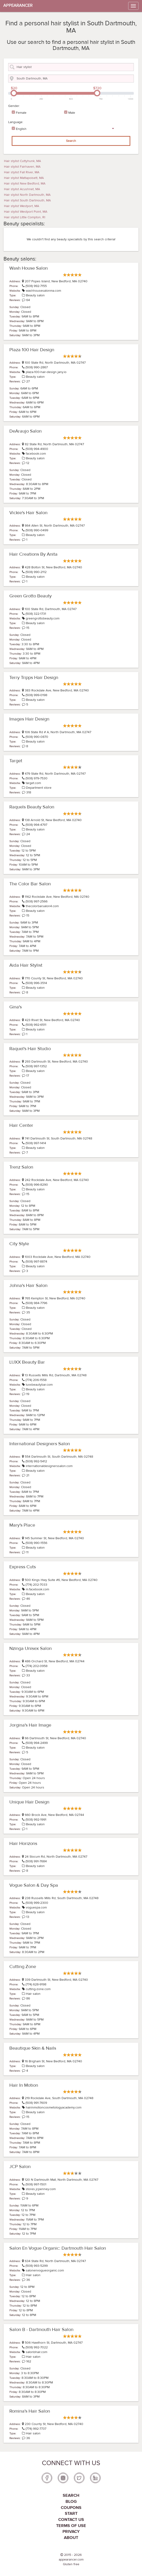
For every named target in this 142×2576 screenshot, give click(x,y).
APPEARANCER (18, 5)
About (71, 2537)
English (21, 129)
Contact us (71, 2519)
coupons (71, 2507)
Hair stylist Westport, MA (21, 206)
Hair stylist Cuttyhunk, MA (22, 161)
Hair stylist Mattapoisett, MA (24, 178)
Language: (15, 122)
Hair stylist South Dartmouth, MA (27, 200)
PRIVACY (71, 2531)
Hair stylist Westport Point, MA (25, 212)
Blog (71, 2501)
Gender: (14, 106)
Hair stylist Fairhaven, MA (22, 167)
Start (71, 2513)
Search (71, 141)
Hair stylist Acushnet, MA (22, 189)
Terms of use (71, 2525)
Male (71, 113)
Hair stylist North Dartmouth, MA (27, 195)
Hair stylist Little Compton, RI (24, 217)
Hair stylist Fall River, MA (21, 172)
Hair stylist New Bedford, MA (24, 183)
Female (21, 113)
